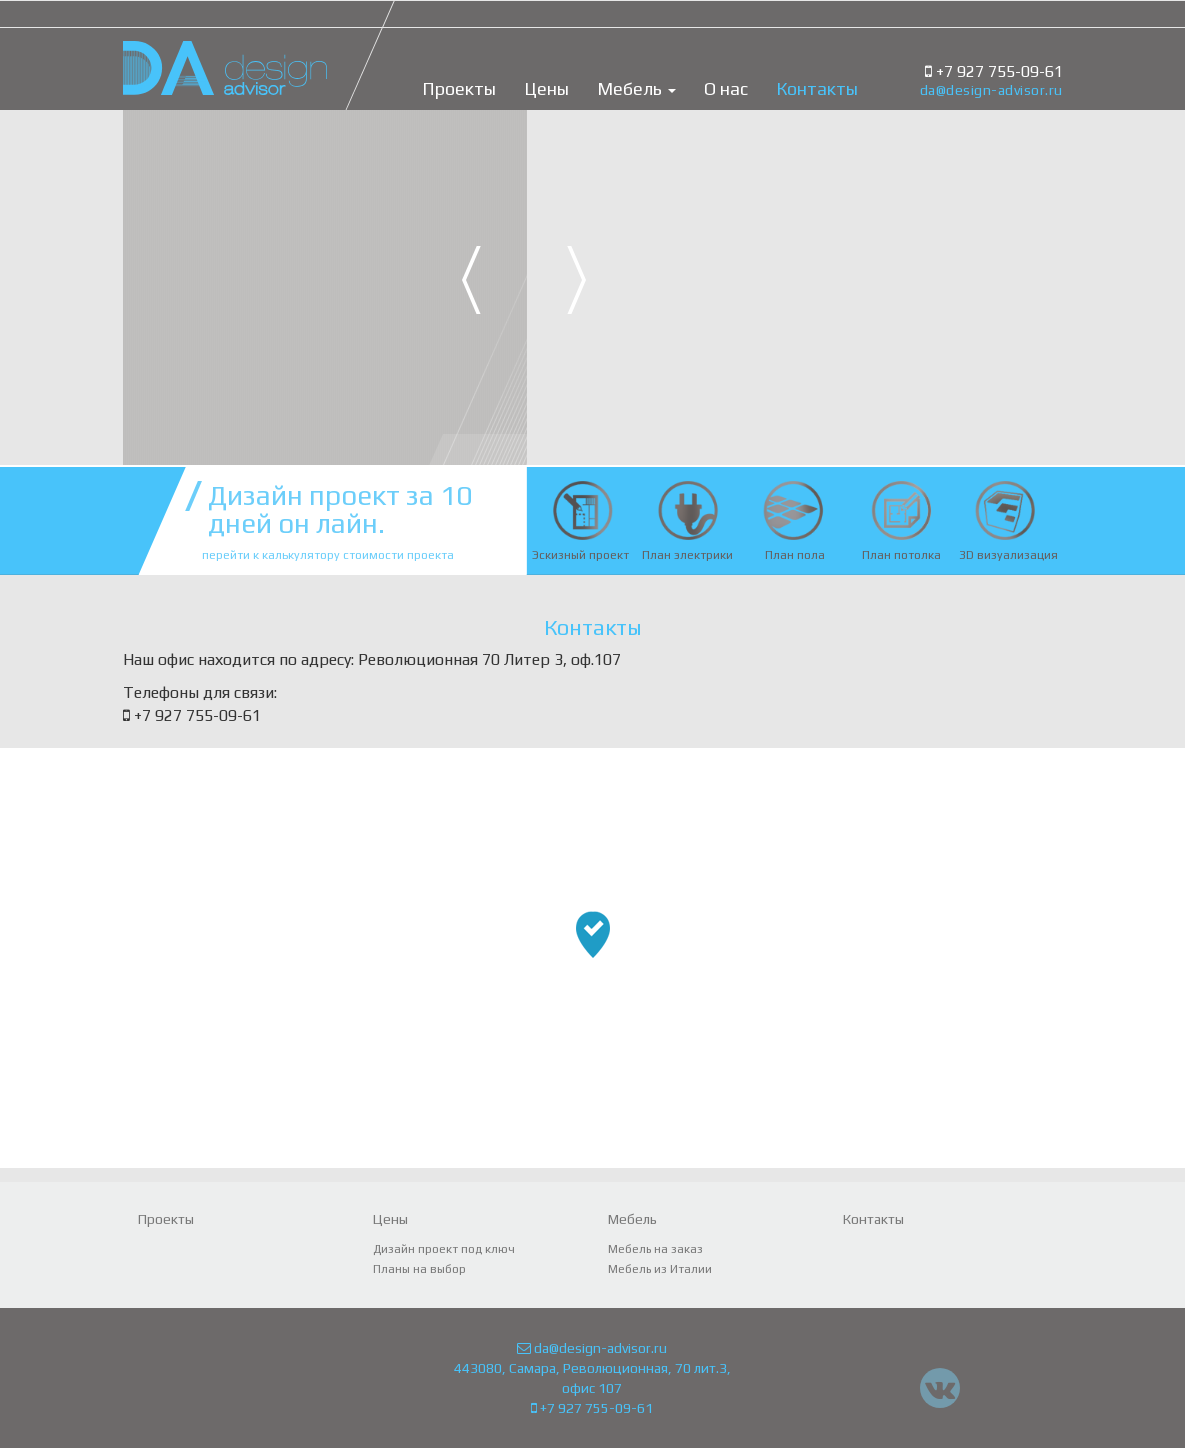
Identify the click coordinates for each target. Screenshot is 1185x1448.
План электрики (687, 555)
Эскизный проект (580, 555)
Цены (546, 89)
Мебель (636, 89)
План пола (795, 555)
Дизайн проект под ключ (444, 1249)
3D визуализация (1008, 555)
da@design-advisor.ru (991, 90)
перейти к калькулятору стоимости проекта (328, 555)
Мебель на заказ (655, 1249)
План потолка (901, 555)
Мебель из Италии (660, 1269)
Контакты (817, 89)
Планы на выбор (419, 1269)
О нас (726, 89)
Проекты (459, 89)
